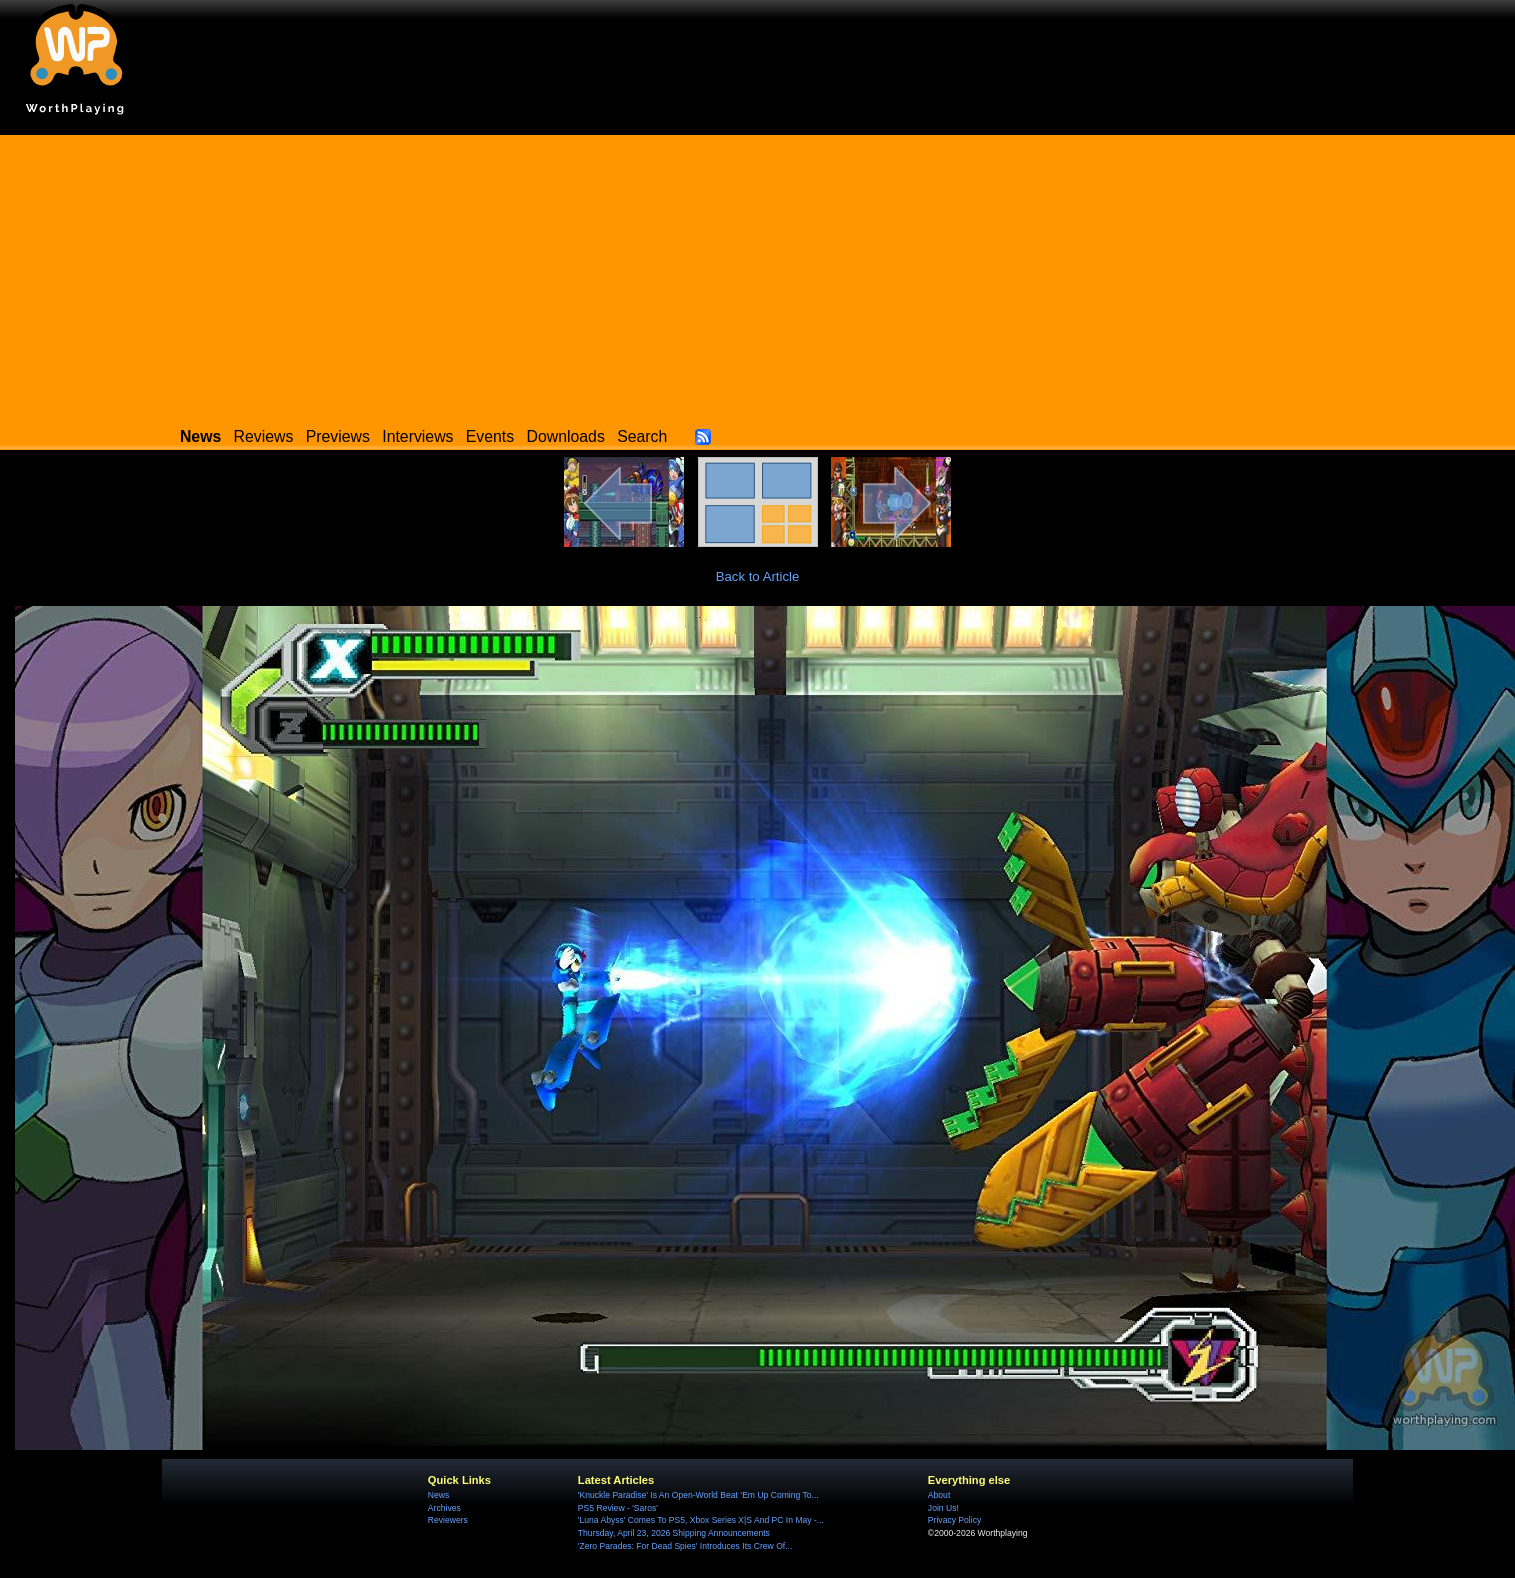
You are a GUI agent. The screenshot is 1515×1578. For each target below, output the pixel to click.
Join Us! (943, 1508)
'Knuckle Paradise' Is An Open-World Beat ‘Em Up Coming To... (698, 1495)
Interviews (417, 436)
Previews (338, 436)
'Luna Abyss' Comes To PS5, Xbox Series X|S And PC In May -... (701, 1520)
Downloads (566, 436)
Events (490, 436)
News (438, 1495)
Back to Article (758, 576)
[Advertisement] (757, 275)
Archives (444, 1508)
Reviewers (448, 1520)
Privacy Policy (954, 1520)
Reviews (264, 436)
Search (642, 436)
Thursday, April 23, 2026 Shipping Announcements (674, 1533)
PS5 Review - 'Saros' (618, 1508)
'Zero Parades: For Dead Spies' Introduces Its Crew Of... (685, 1546)
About (939, 1495)
